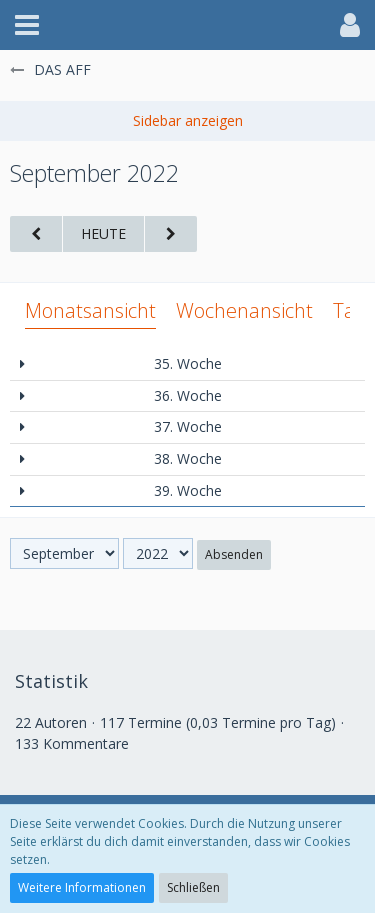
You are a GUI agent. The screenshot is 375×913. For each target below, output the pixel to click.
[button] (27, 25)
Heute (103, 233)
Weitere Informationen (82, 887)
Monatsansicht (90, 310)
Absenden (234, 554)
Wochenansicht (244, 310)
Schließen (193, 887)
